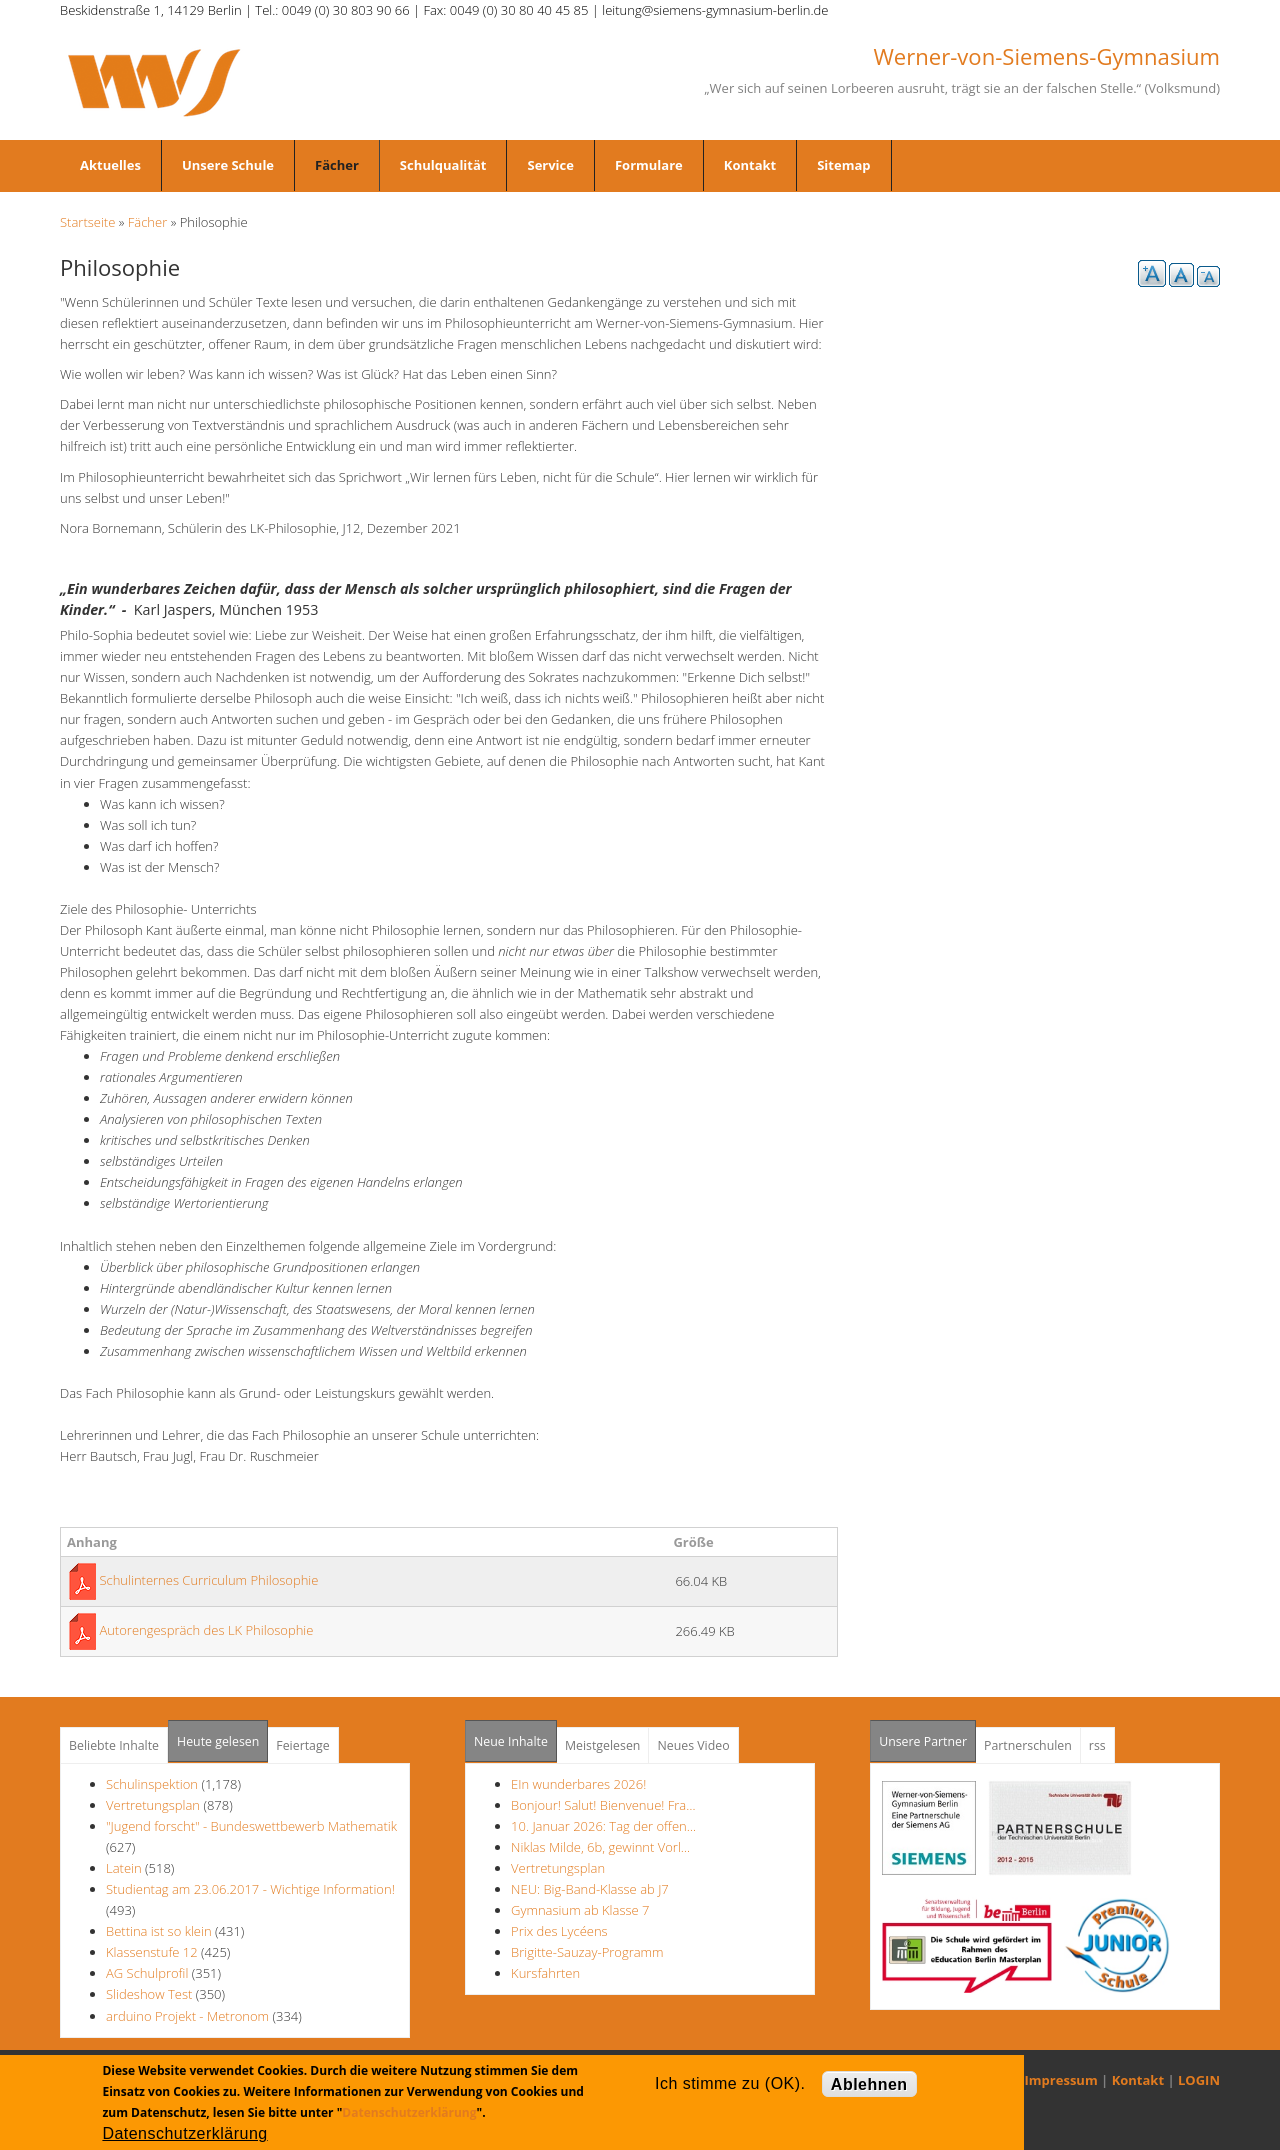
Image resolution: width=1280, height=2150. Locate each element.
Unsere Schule (228, 165)
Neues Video (693, 1745)
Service (550, 165)
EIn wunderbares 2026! (578, 1784)
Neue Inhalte (511, 1741)
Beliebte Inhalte (114, 1745)
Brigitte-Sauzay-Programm (587, 1952)
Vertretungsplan (153, 1805)
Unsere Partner (927, 1735)
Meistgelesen (603, 1745)
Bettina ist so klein (159, 1931)
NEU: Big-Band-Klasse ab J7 (590, 1889)
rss (1097, 1745)
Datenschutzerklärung (409, 2112)
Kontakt (750, 165)
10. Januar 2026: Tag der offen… (603, 1826)
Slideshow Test (149, 1994)
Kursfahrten (545, 1973)
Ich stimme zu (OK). (730, 2083)
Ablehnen (869, 2084)
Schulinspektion (152, 1784)
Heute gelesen (218, 1741)
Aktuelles (110, 165)
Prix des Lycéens (559, 1931)
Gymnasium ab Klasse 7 (580, 1910)
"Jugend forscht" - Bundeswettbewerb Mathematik (251, 1826)
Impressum (1061, 2080)
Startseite (87, 222)
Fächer (337, 165)
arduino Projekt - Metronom (187, 2016)
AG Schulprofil (147, 1973)
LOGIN (1199, 2080)
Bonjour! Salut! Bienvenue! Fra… (603, 1805)
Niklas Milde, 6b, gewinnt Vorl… (600, 1847)
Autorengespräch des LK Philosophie (206, 1630)
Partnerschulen (1028, 1745)
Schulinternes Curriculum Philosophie (208, 1580)
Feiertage (302, 1745)
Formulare (649, 165)
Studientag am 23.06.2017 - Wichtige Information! (250, 1889)
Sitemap (843, 165)
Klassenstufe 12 (152, 1952)
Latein (124, 1868)
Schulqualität (443, 165)
